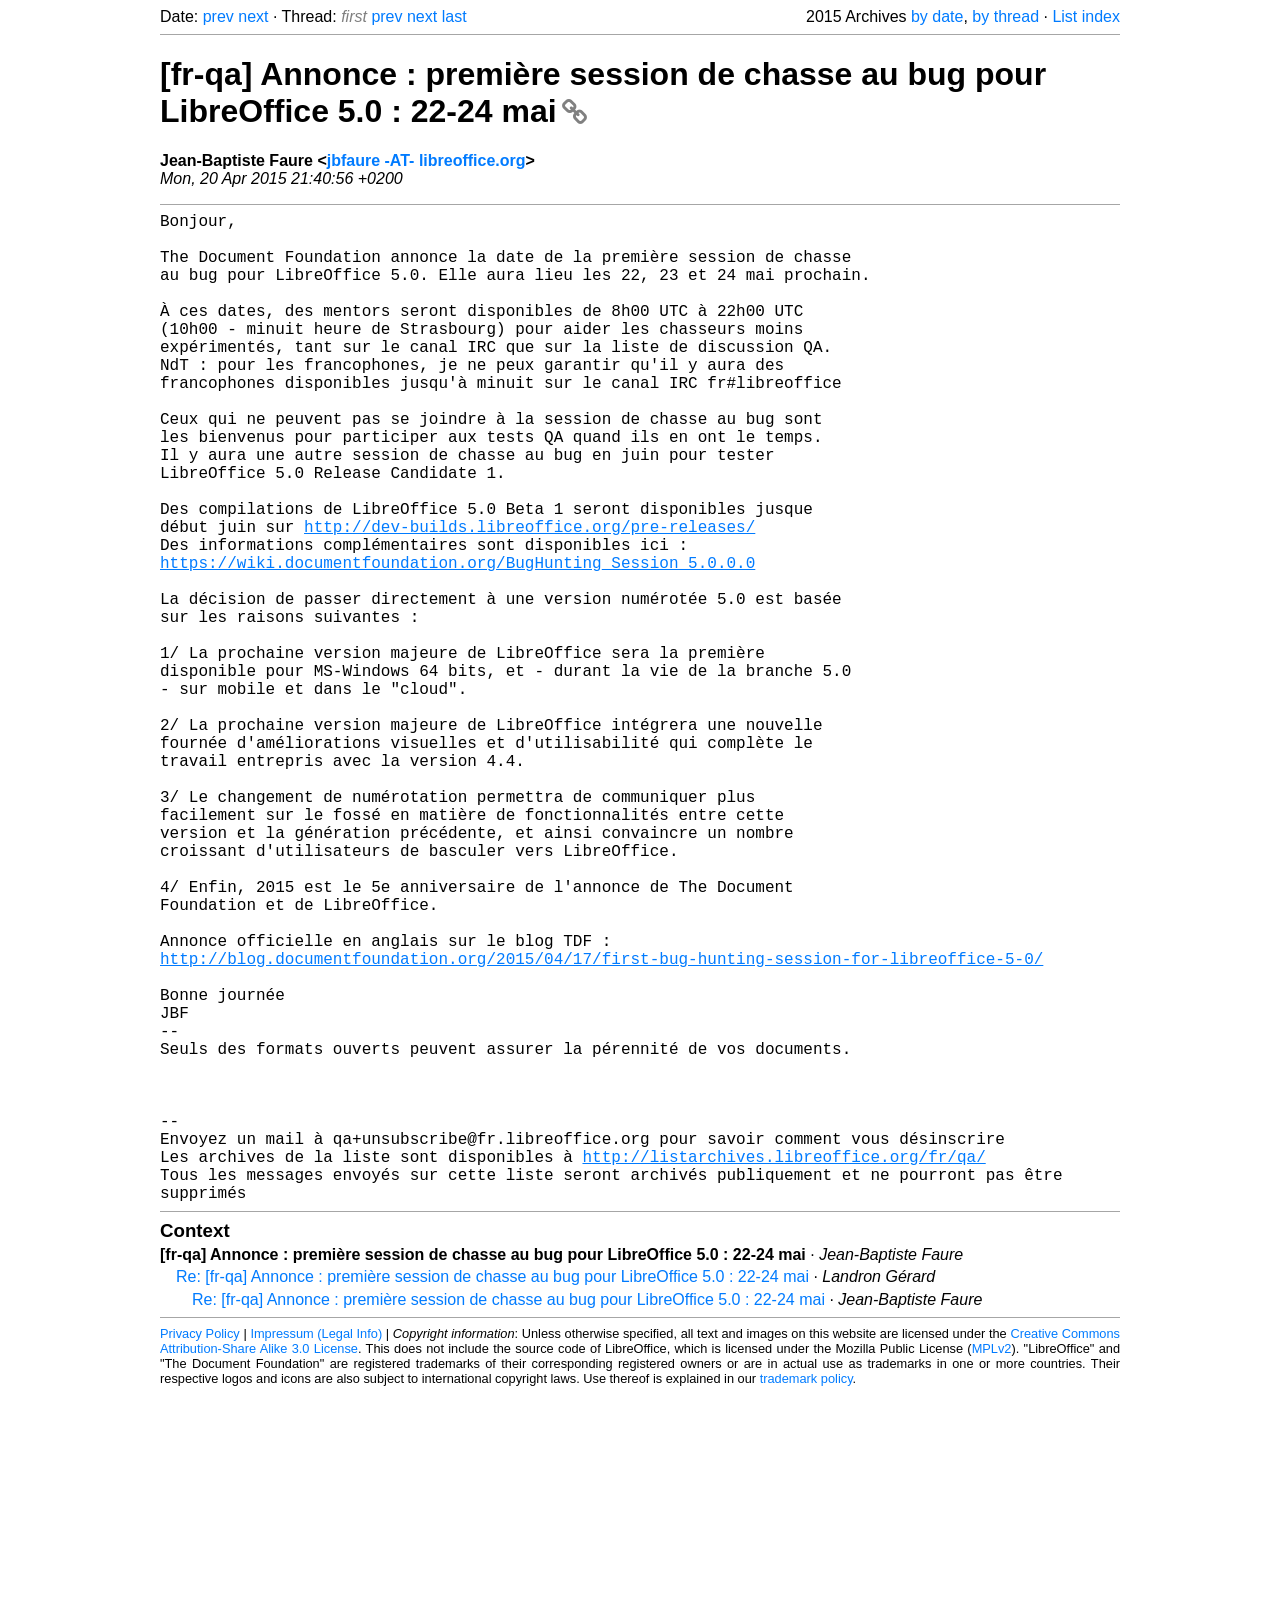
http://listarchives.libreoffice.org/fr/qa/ (783, 1368)
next (253, 16)
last (454, 16)
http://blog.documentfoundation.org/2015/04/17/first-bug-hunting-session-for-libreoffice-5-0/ (601, 1126)
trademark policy (806, 1598)
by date (937, 16)
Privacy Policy (200, 1553)
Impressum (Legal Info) (316, 1553)
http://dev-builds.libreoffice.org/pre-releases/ (529, 598)
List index (1086, 16)
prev (218, 16)
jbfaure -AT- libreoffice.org (426, 160)
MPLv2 (992, 1568)
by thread (1005, 16)
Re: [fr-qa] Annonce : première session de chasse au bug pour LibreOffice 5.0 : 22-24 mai (492, 1496)
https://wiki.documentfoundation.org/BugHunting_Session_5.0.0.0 (457, 642)
